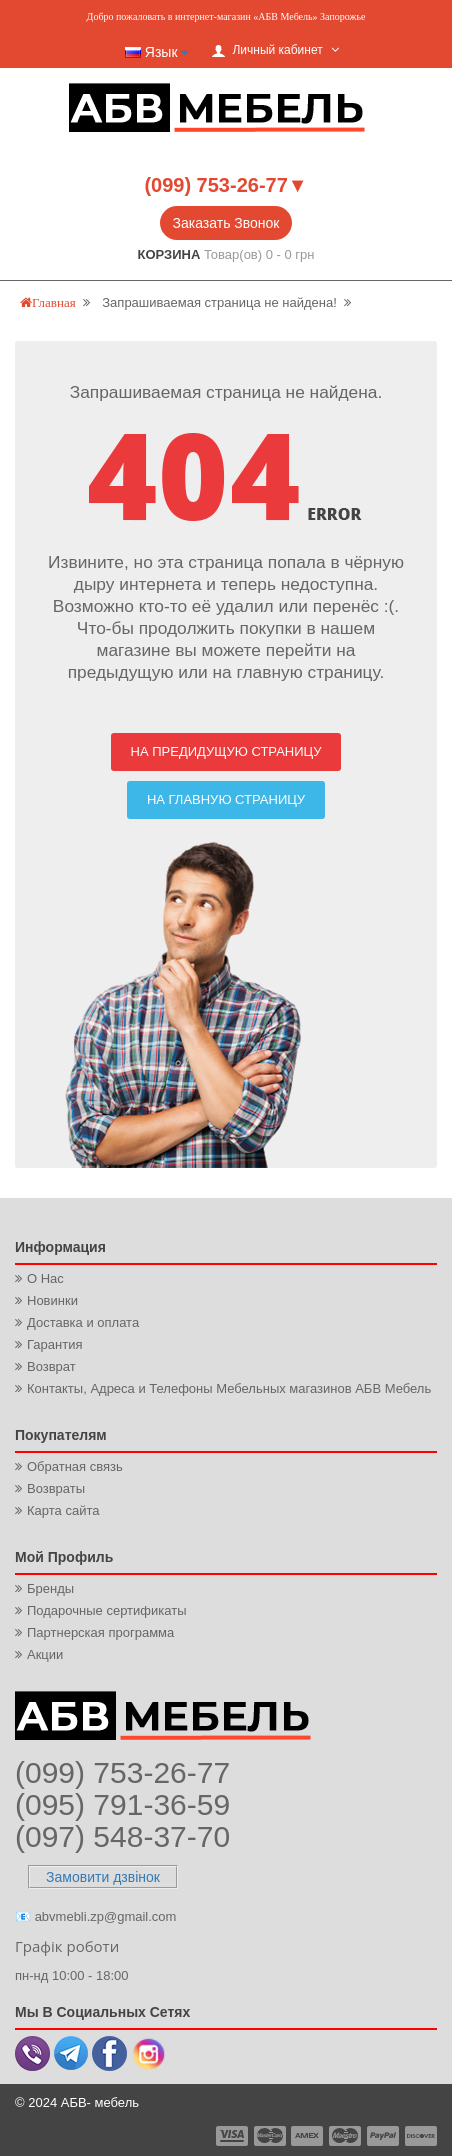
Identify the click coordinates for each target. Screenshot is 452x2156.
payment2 (271, 2136)
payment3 (308, 2136)
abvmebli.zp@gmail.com (106, 1916)
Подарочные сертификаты (106, 1610)
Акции (45, 1654)
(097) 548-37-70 (122, 1836)
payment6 (419, 2136)
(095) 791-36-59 (122, 1804)
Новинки (52, 1300)
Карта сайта (63, 1510)
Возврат (51, 1366)
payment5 (383, 2136)
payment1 (234, 2136)
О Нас (45, 1278)
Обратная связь (75, 1466)
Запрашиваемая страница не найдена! (219, 302)
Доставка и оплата (83, 1322)
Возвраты (56, 1488)
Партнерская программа (100, 1632)
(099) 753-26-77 (122, 1772)
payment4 (347, 2136)
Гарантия (54, 1344)
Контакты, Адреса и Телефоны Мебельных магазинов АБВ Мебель (229, 1388)
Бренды (50, 1588)
